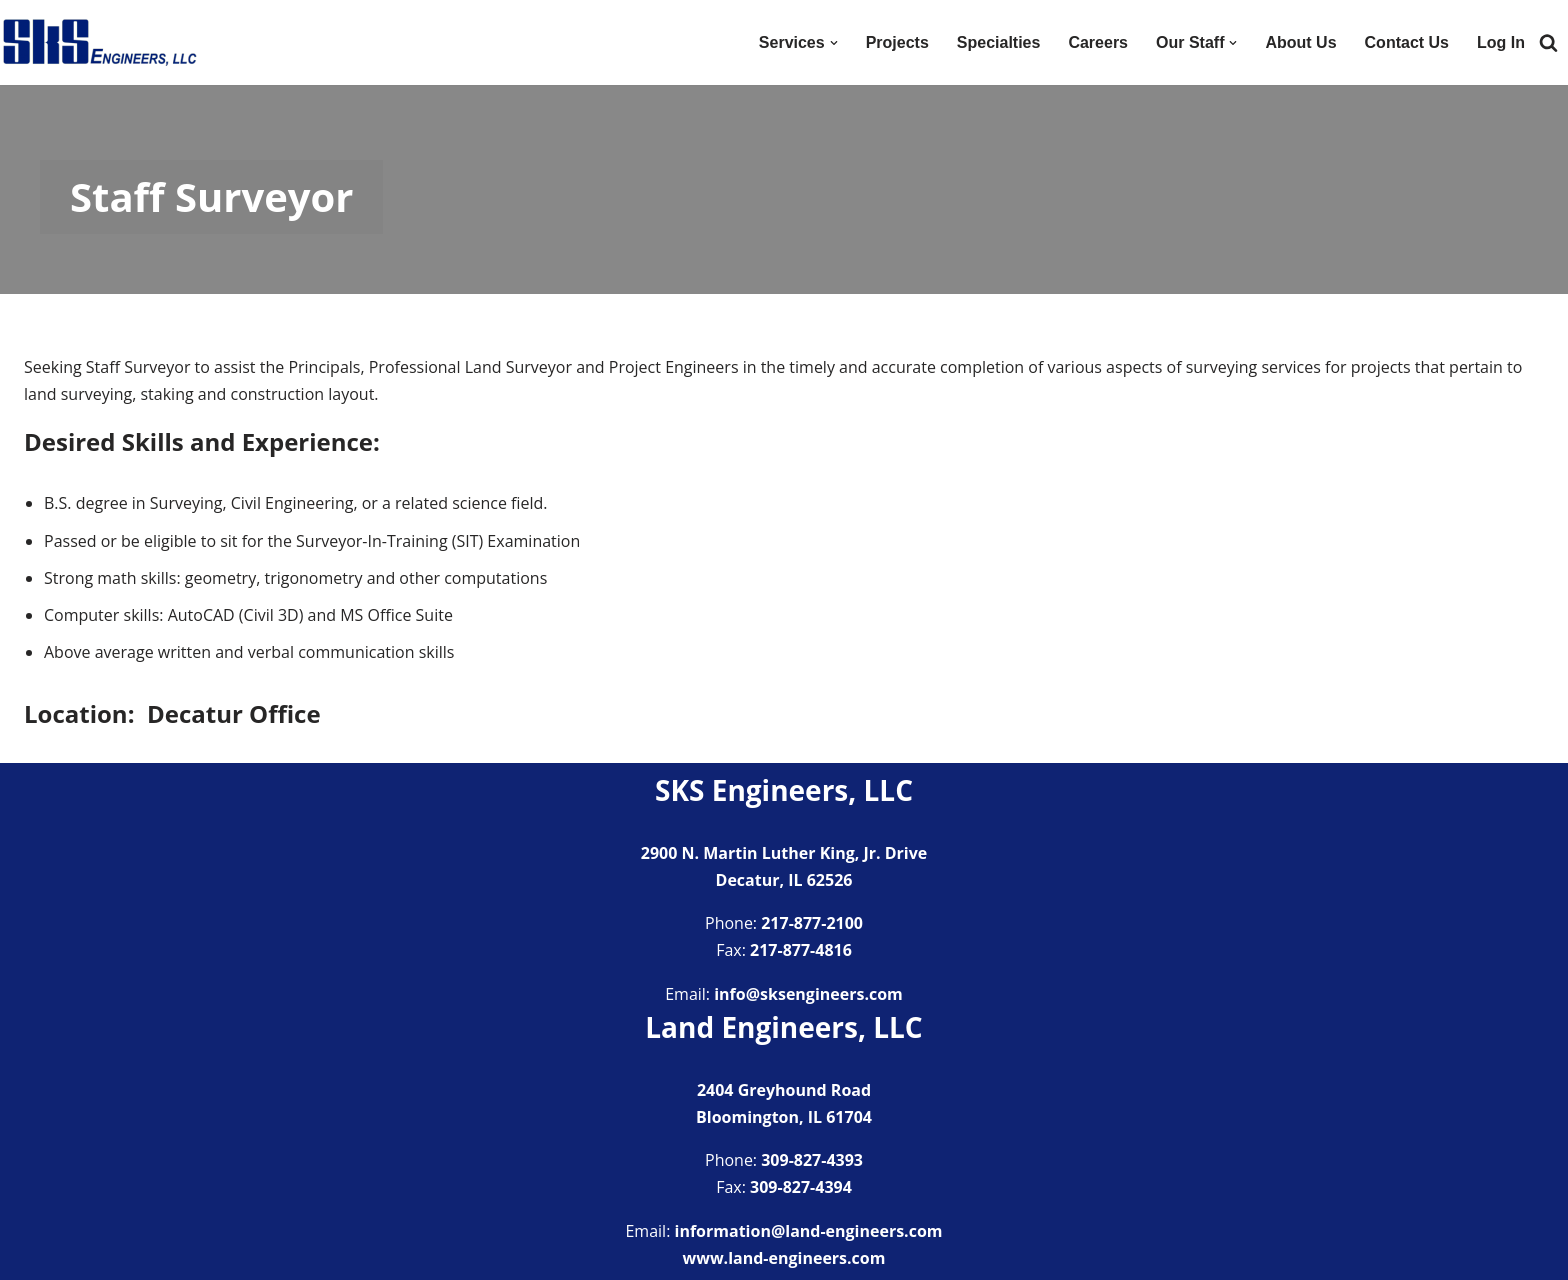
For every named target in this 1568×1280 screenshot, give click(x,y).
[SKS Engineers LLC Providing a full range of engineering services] (100, 42)
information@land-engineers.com (809, 1231)
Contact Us (1407, 42)
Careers (1098, 42)
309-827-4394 (801, 1187)
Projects (897, 42)
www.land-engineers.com (784, 1258)
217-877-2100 (812, 923)
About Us (1300, 42)
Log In (1501, 42)
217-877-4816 (801, 950)
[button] (834, 43)
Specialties (999, 42)
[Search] (1548, 42)
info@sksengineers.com (808, 994)
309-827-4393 (812, 1160)
